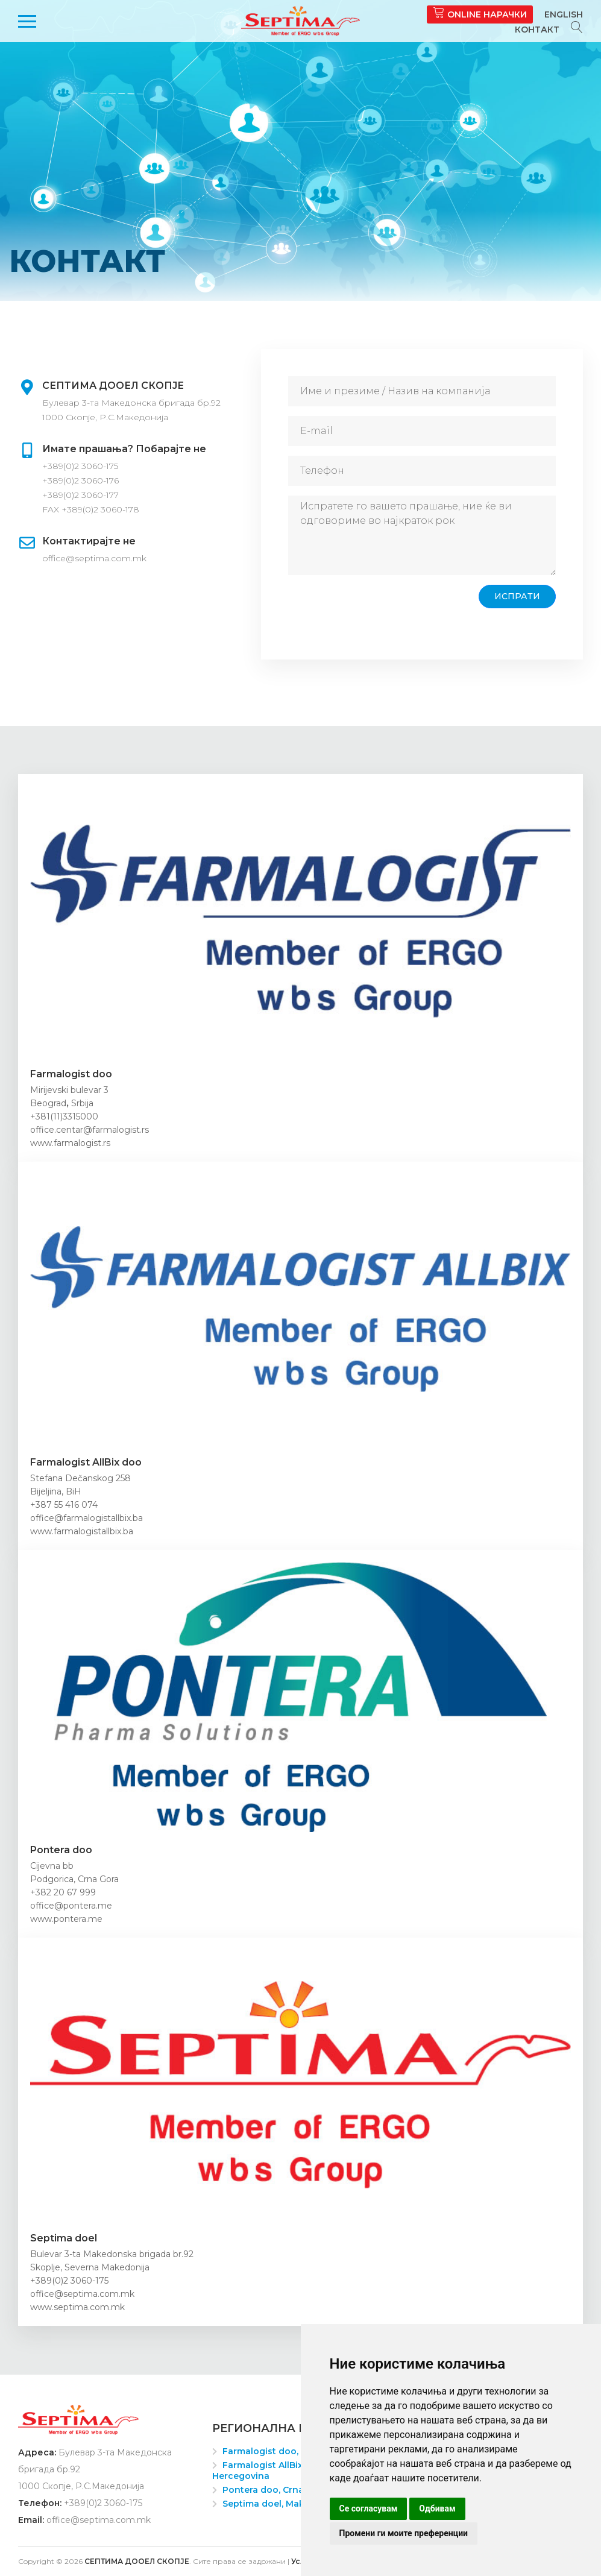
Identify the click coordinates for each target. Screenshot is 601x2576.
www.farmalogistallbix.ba (81, 1531)
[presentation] (379, 608)
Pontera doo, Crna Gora (274, 2489)
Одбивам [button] (437, 2508)
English (563, 14)
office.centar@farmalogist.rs (89, 1129)
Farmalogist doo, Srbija (274, 2451)
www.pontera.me (66, 1918)
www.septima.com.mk (77, 2307)
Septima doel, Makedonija (280, 2503)
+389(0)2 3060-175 (80, 466)
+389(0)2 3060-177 (80, 495)
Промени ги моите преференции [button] (403, 2533)
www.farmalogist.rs (70, 1143)
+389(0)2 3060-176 (80, 480)
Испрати (517, 596)
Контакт (537, 29)
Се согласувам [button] (368, 2508)
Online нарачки (480, 13)
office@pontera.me (71, 1905)
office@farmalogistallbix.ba (86, 1518)
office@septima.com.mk (94, 558)
